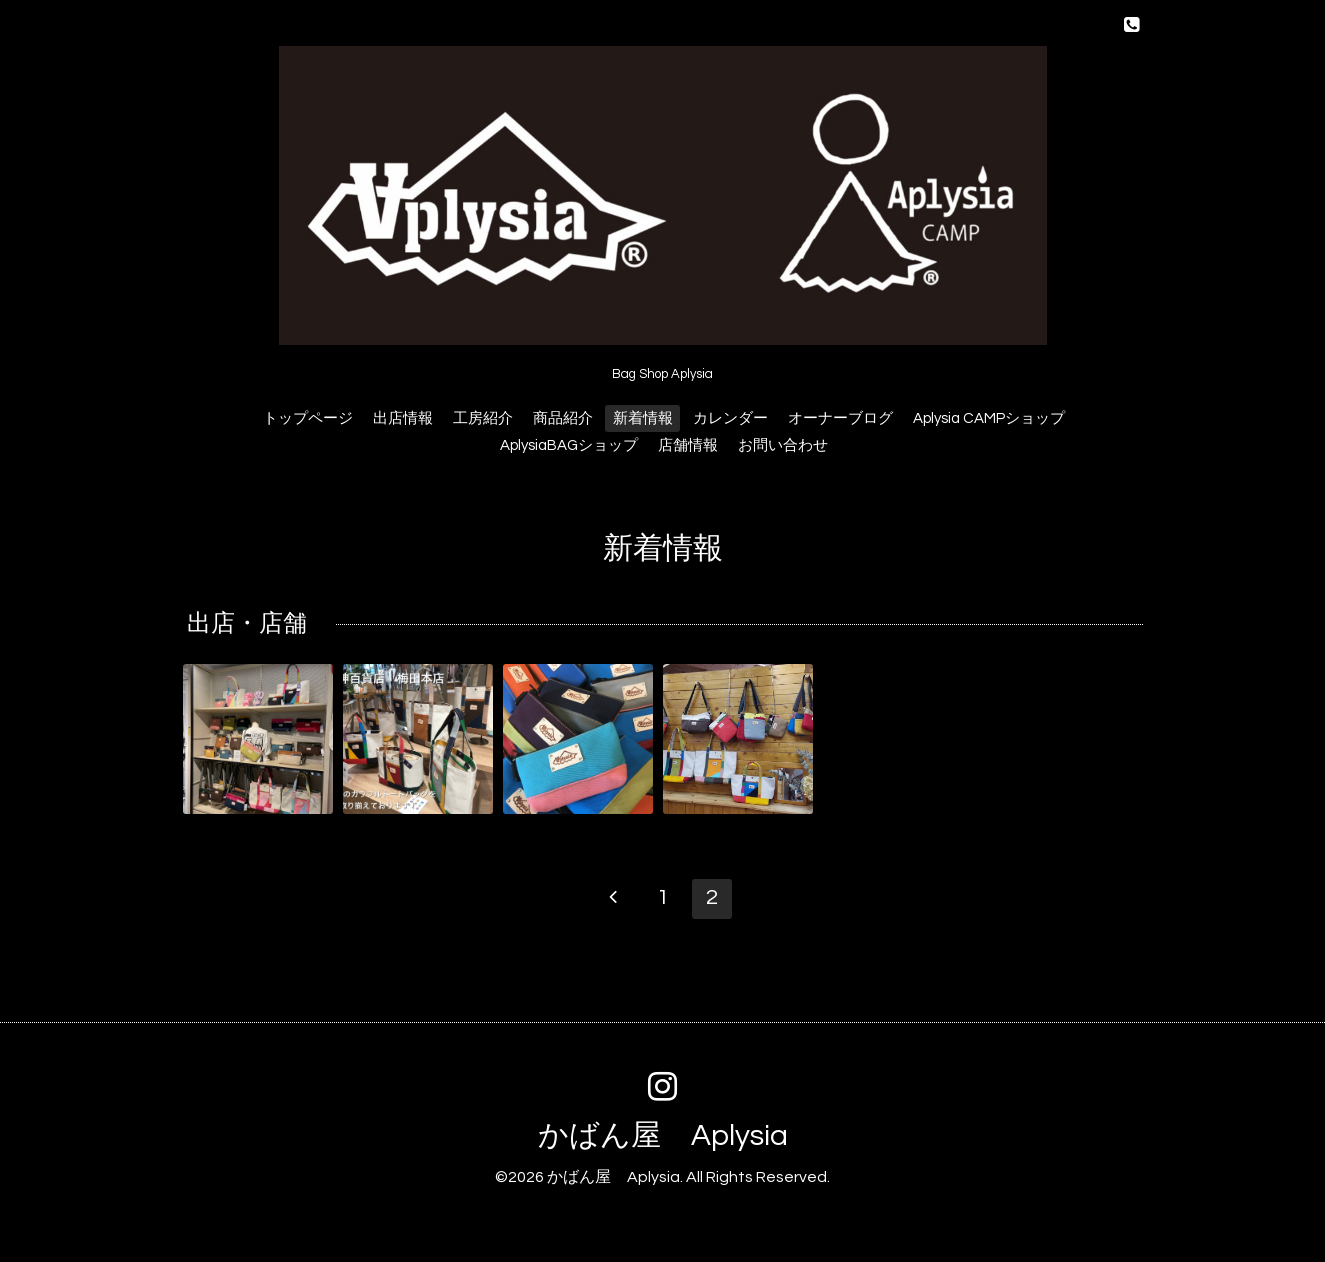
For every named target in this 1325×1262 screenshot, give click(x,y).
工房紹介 (483, 418)
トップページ (308, 418)
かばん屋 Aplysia (663, 1135)
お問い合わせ (783, 445)
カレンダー (730, 418)
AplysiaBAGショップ (569, 445)
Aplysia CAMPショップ (989, 418)
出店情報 (403, 418)
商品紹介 (563, 418)
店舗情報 (688, 445)
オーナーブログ (840, 418)
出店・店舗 (247, 624)
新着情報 (643, 418)
